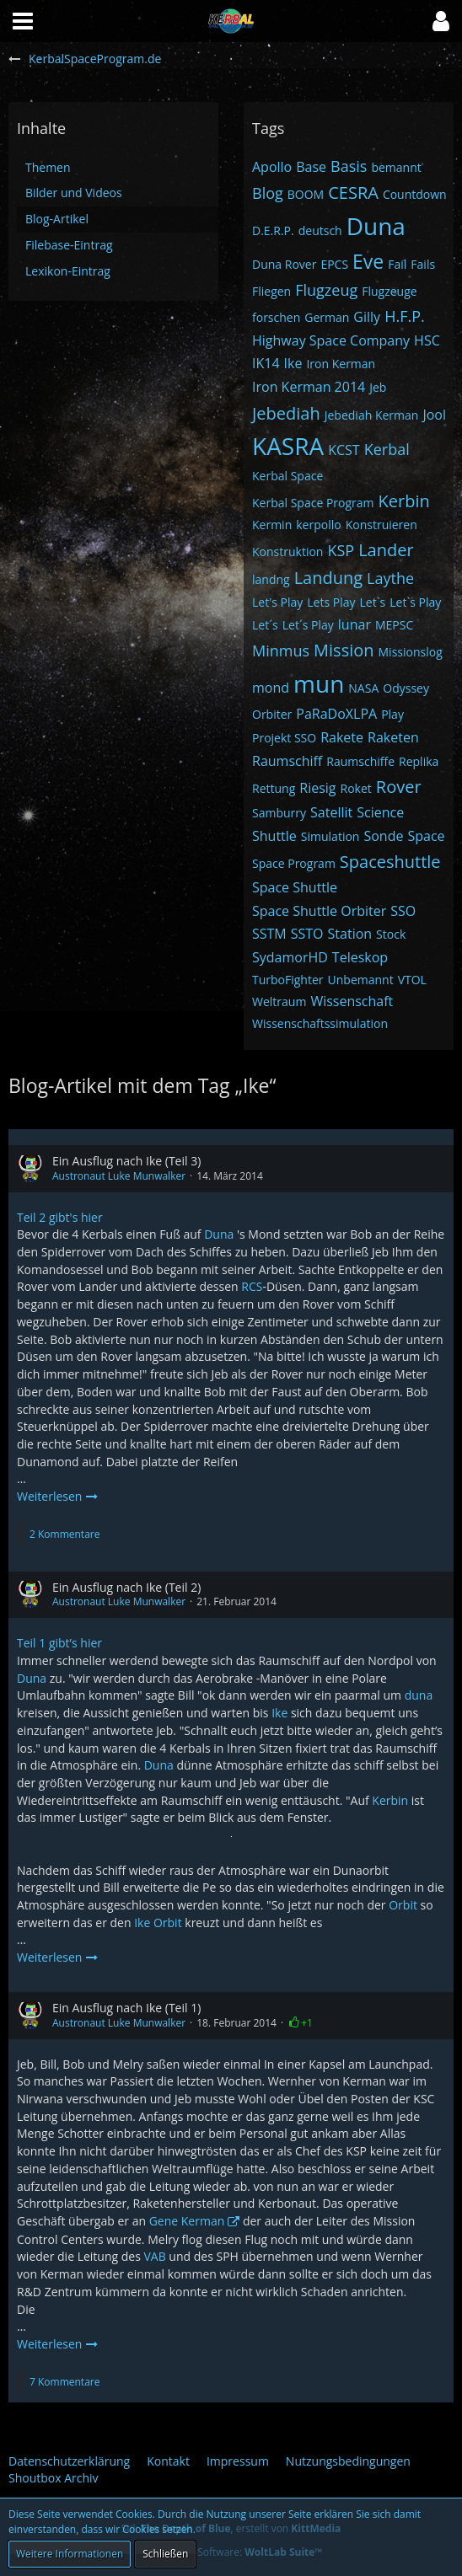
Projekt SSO (284, 738)
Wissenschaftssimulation (320, 1023)
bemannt (396, 167)
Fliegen (271, 291)
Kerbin (404, 501)
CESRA (353, 192)
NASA (363, 688)
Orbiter (272, 714)
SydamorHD (290, 957)
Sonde (383, 836)
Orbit (403, 1905)
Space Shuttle (294, 887)
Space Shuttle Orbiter (319, 911)
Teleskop (360, 957)
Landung (328, 577)
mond (270, 687)
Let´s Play (308, 625)
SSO (403, 911)
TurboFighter (288, 980)
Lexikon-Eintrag (67, 271)
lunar (354, 624)
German (326, 317)
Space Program (294, 863)
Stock (391, 934)
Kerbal (387, 449)
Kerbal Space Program (313, 503)
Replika (418, 761)
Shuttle (274, 836)
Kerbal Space (287, 476)
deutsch (320, 230)
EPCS (334, 264)
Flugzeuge (389, 291)
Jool (434, 414)
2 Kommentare (64, 1534)
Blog (267, 193)
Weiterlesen (58, 1496)
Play (392, 714)
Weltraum (279, 1001)
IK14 (266, 363)
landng (271, 579)
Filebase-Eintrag (69, 245)
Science (380, 812)
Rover (399, 786)
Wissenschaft (351, 1001)
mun (318, 683)
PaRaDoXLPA (336, 713)
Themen (48, 167)
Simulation (330, 836)
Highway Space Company (331, 340)
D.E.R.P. (273, 230)
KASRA (288, 446)
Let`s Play (415, 602)
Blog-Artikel (57, 219)
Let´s (265, 625)
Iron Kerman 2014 (308, 387)
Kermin (272, 525)
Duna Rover (284, 264)
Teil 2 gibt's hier (60, 1217)
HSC (427, 340)
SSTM (269, 933)
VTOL (412, 980)
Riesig (317, 788)
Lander (385, 549)
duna (419, 1695)
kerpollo (318, 525)
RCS (251, 1286)
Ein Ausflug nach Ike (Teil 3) (126, 1161)
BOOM (305, 194)
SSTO (307, 933)
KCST (343, 450)
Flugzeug (326, 290)
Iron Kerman (340, 364)
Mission (343, 650)
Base (311, 167)
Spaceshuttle (390, 861)
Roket (356, 788)
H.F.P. (404, 316)
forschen (276, 317)
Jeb (377, 387)
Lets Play (331, 602)
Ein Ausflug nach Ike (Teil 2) (126, 1587)
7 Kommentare (64, 2382)
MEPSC (394, 625)
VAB (154, 2256)
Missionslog (411, 652)
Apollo (272, 167)
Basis (348, 166)
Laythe (390, 578)
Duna (376, 226)
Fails (423, 264)
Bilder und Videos (73, 193)
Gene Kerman (187, 2221)
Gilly (366, 317)
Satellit (331, 812)
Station (350, 933)
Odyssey (406, 688)
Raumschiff (287, 761)
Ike (293, 363)
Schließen (165, 2554)
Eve (368, 261)
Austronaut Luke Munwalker (118, 1176)
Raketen (393, 737)
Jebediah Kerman (372, 415)
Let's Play (277, 602)
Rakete (341, 737)
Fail (397, 264)
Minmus (280, 650)
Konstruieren (381, 525)
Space (425, 836)
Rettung (273, 788)
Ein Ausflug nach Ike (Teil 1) (126, 2008)
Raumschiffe (360, 761)
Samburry (279, 813)
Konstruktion (287, 552)
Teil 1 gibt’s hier (59, 1643)
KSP (340, 550)
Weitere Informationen (69, 2554)
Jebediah (286, 413)
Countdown (415, 194)
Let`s (373, 602)
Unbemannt (361, 980)
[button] (441, 21)
